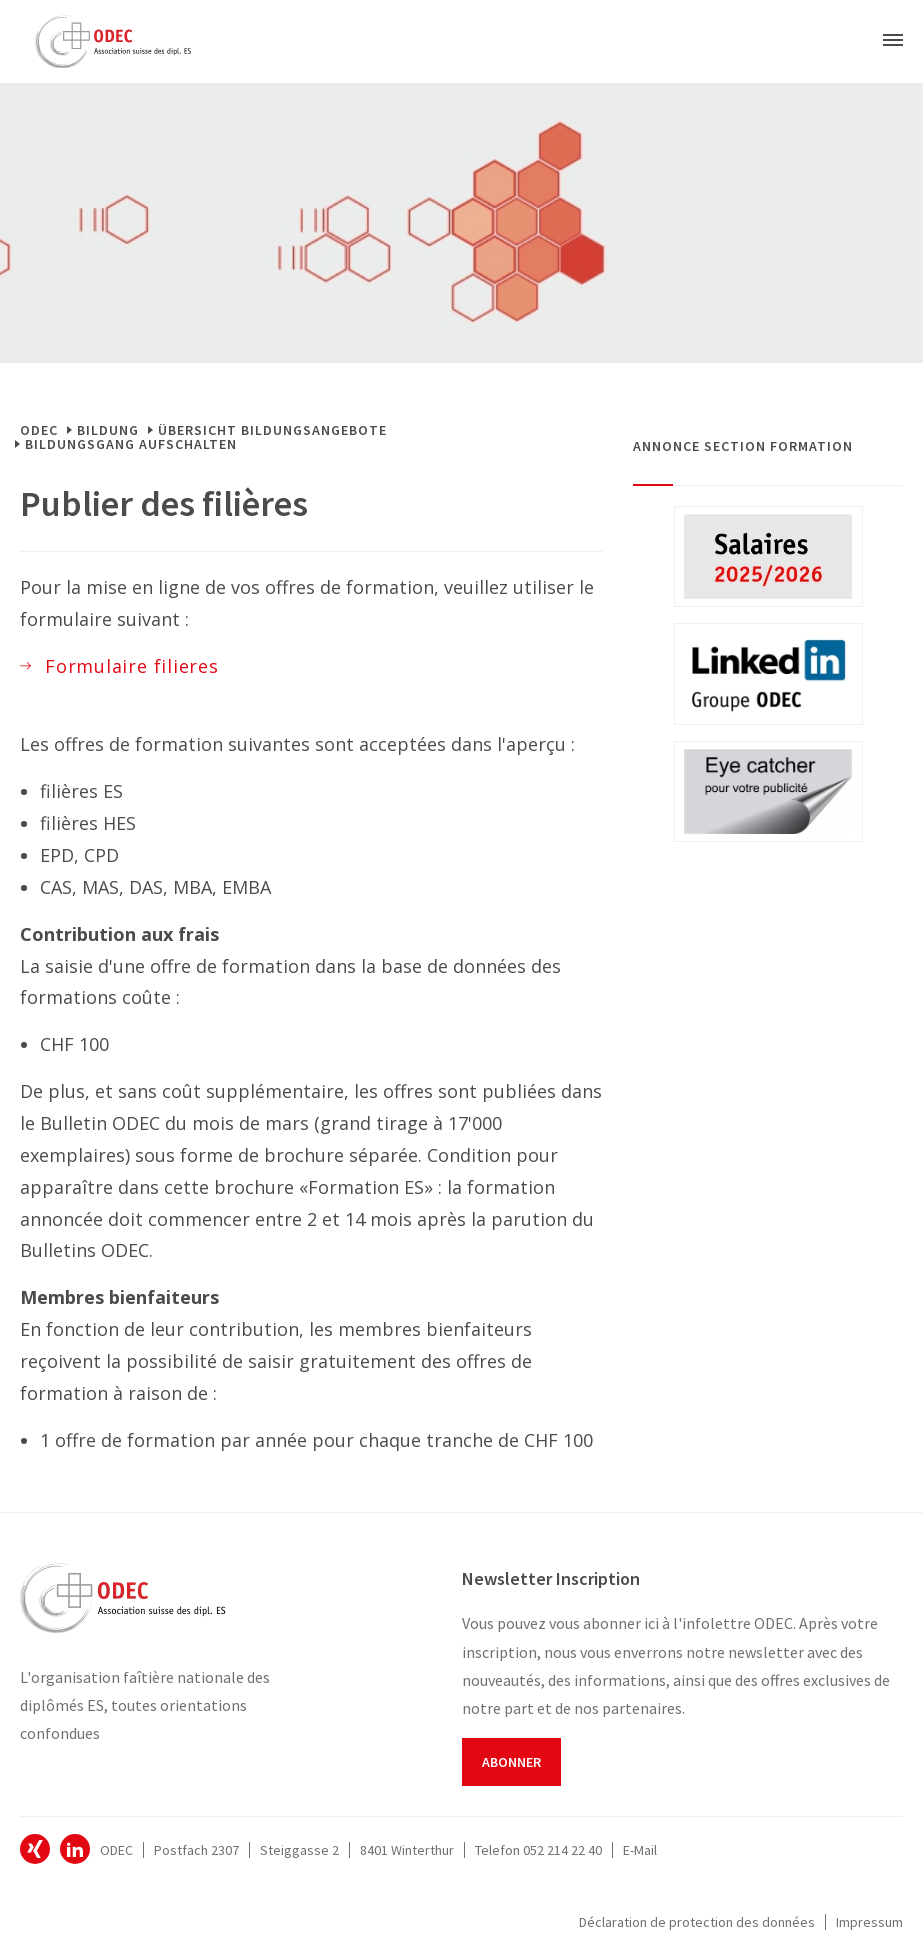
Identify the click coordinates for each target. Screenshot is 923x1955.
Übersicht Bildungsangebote (272, 430)
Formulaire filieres (132, 666)
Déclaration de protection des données (697, 1922)
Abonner (511, 1762)
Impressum (869, 1922)
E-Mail (640, 1850)
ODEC (39, 430)
